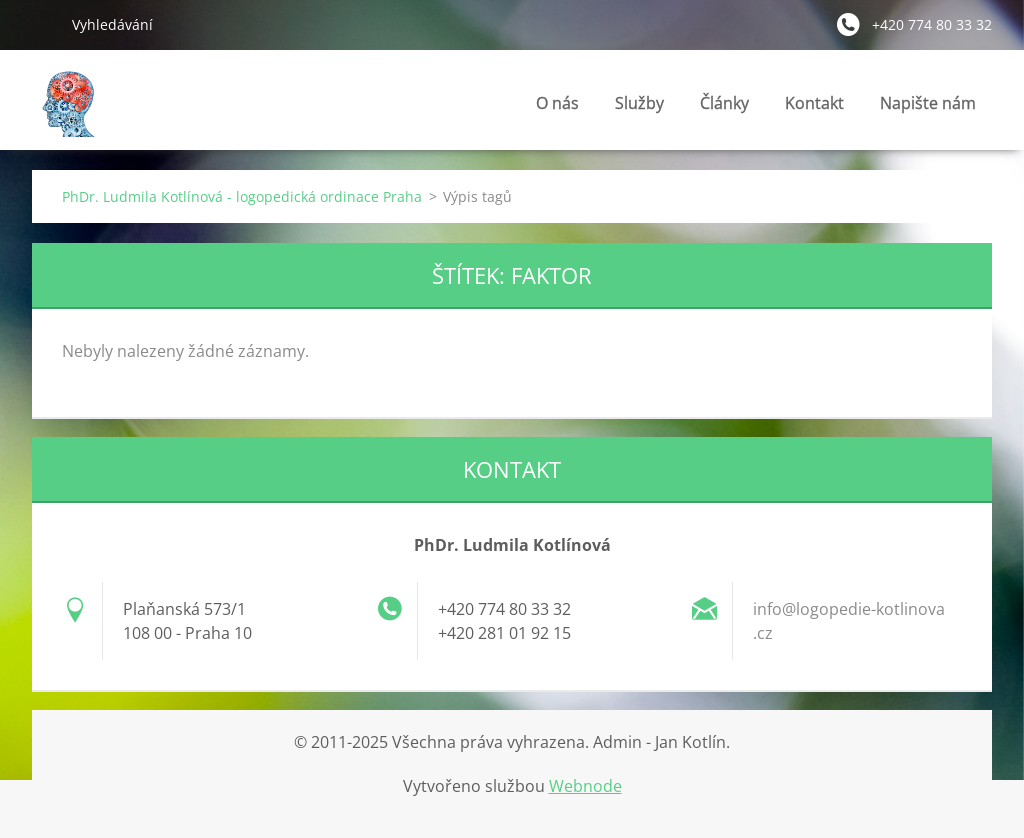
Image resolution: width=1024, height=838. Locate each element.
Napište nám (928, 103)
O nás (557, 103)
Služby (639, 108)
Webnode (585, 786)
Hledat (44, 24)
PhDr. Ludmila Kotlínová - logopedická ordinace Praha (242, 196)
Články (724, 108)
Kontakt (814, 108)
